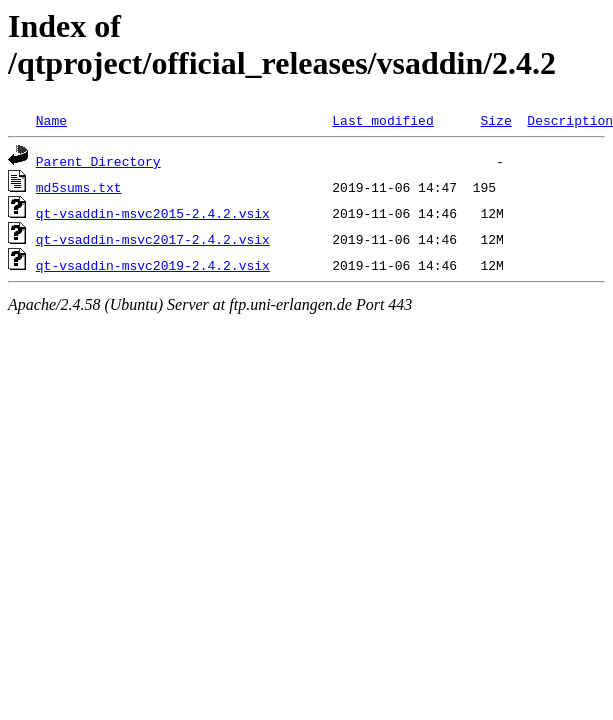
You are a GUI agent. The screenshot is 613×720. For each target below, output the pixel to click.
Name (51, 120)
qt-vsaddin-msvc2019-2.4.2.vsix (153, 265)
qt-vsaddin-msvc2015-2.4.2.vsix (153, 213)
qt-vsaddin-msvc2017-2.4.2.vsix (153, 239)
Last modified (382, 120)
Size (495, 120)
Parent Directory (98, 161)
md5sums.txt (79, 187)
